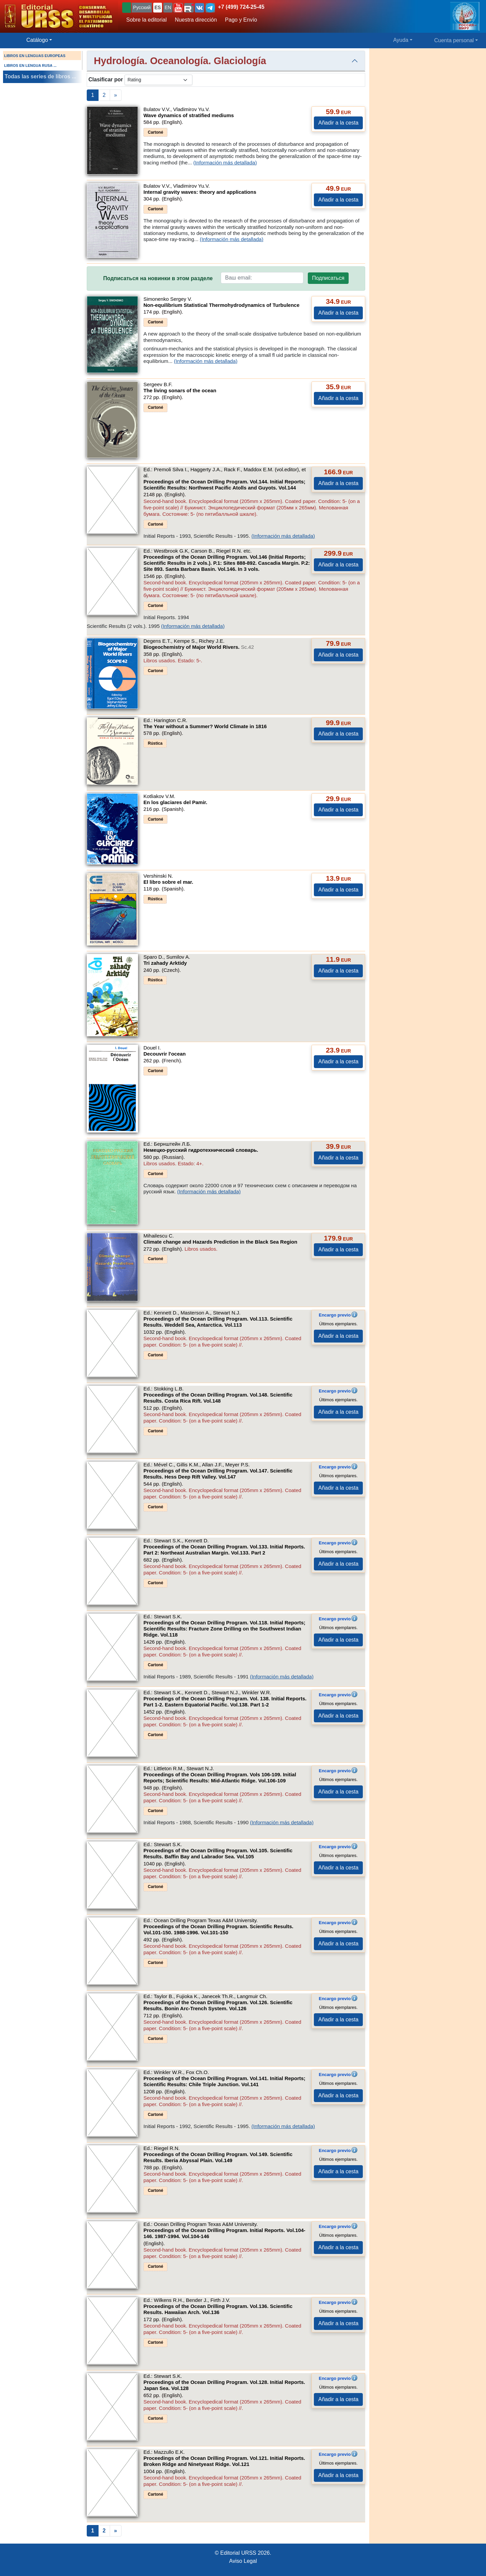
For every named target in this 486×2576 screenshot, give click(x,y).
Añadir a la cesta (338, 123)
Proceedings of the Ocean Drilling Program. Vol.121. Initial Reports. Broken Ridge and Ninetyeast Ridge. (224, 2461)
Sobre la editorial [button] (146, 20)
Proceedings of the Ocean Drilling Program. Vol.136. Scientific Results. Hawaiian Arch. (218, 2309)
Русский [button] (142, 7)
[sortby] (158, 80)
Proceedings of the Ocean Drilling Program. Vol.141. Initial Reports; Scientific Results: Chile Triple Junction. (224, 2081)
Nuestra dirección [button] (196, 20)
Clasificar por (105, 79)
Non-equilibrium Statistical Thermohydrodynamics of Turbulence (221, 305)
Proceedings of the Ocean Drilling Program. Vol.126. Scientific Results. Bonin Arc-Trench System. (218, 2005)
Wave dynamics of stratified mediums (188, 115)
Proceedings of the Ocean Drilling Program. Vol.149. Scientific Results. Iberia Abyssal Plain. (218, 2157)
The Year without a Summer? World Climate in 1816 (205, 726)
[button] (178, 7)
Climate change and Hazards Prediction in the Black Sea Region (220, 1242)
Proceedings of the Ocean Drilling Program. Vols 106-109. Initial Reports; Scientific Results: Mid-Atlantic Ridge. (219, 1777)
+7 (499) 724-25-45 (241, 7)
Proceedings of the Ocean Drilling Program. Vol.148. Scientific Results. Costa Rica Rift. (218, 1398)
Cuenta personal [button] (454, 40)
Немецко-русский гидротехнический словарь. (200, 1150)
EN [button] (168, 7)
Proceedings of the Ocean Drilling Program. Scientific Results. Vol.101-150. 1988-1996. (218, 1929)
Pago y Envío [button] (241, 20)
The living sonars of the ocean (179, 390)
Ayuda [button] (400, 40)
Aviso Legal (243, 2561)
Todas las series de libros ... (40, 76)
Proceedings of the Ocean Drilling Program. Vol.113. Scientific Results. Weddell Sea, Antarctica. (218, 1322)
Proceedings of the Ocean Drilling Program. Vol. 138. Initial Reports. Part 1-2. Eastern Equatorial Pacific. (224, 1701)
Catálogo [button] (37, 40)
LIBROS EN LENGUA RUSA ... (30, 65)
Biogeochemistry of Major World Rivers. (198, 647)
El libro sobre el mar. (168, 882)
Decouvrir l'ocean (164, 1054)
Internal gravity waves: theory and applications (199, 192)
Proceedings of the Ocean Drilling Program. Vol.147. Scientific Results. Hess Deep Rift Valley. (218, 1474)
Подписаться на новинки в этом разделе (158, 278)
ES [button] (158, 7)
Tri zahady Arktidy (165, 963)
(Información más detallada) (225, 162)
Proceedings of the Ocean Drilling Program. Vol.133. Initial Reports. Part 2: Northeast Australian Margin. (224, 1550)
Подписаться (328, 278)
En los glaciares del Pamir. (175, 802)
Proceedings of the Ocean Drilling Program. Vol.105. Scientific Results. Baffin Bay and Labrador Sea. (218, 1853)
